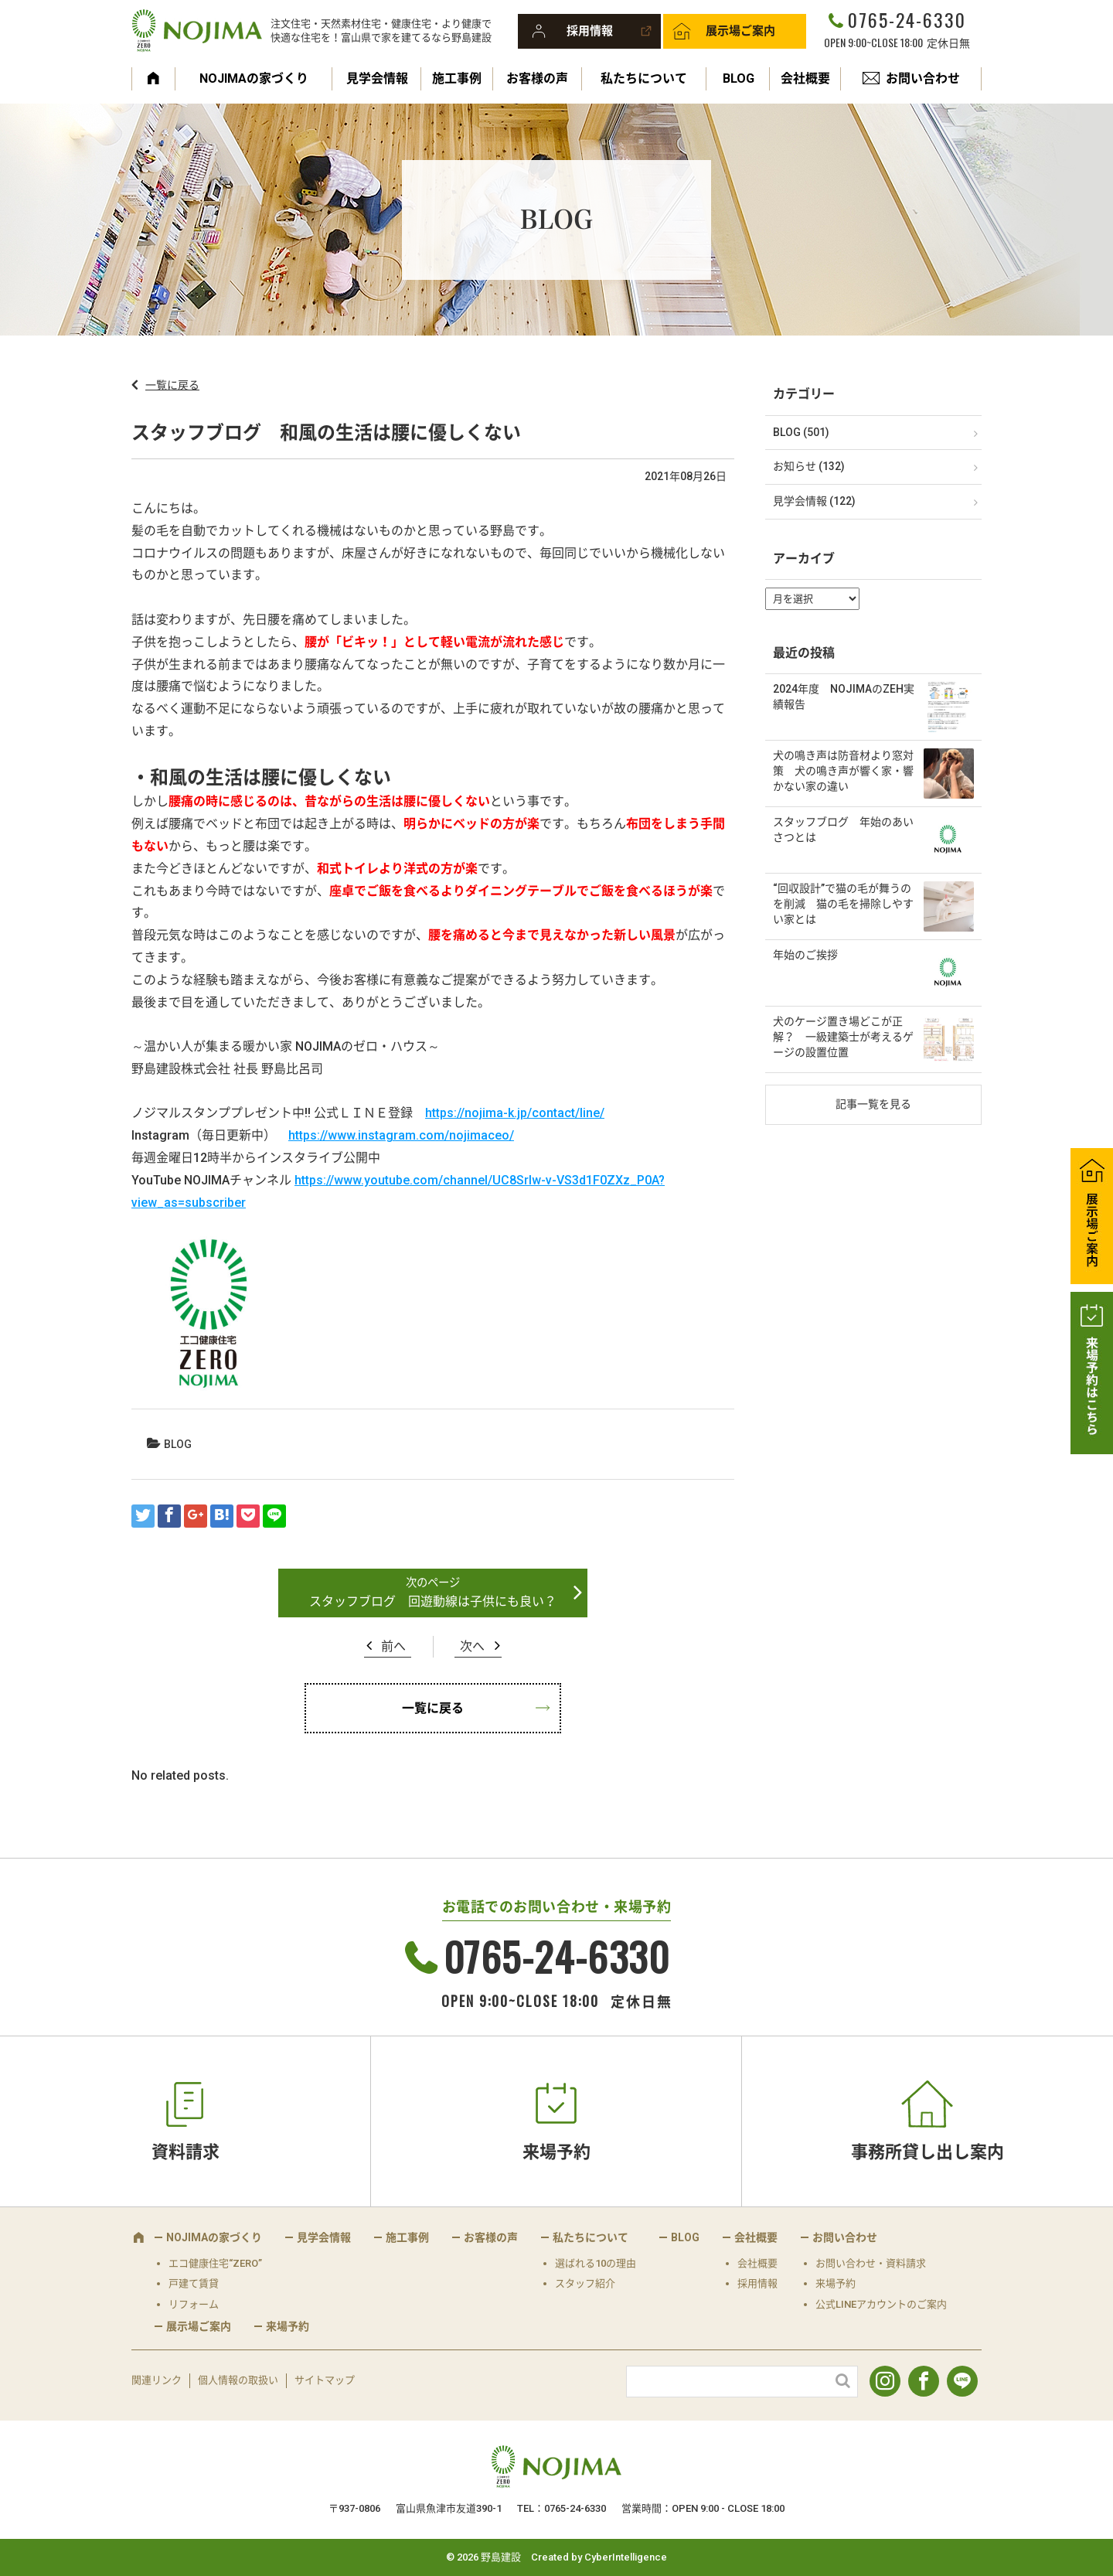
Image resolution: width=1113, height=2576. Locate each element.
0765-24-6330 (906, 19)
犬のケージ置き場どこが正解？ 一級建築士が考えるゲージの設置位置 (843, 1036)
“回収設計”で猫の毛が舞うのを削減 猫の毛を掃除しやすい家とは (843, 903)
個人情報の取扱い (238, 2380)
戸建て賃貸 (193, 2283)
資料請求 (185, 2152)
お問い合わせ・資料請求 (870, 2263)
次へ (472, 1646)
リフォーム (193, 2304)
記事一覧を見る (873, 1104)
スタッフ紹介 (585, 2283)
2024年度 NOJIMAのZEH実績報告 (843, 696)
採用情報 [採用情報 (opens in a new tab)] (757, 2283)
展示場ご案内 (740, 31)
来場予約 (556, 2152)
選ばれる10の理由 (595, 2263)
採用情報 (590, 31)
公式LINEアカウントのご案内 (881, 2304)
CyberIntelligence (625, 2557)
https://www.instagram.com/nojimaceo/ (401, 1135)
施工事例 (457, 78)
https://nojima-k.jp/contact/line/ (514, 1113)
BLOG (738, 78)
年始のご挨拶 (805, 955)
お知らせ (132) (809, 466)
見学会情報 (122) (814, 501)
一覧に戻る (172, 385)
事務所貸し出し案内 (927, 2152)
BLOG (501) (801, 432)
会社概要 (805, 78)
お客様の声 (537, 78)
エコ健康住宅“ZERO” (215, 2263)
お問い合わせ (923, 78)
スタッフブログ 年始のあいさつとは (843, 829)
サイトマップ (324, 2380)
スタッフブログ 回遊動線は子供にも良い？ (432, 1601)
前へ (393, 1646)
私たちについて (644, 78)
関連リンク (156, 2380)
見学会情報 (377, 78)
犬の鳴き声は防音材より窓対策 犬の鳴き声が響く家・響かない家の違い (843, 770)
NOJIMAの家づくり (253, 78)
